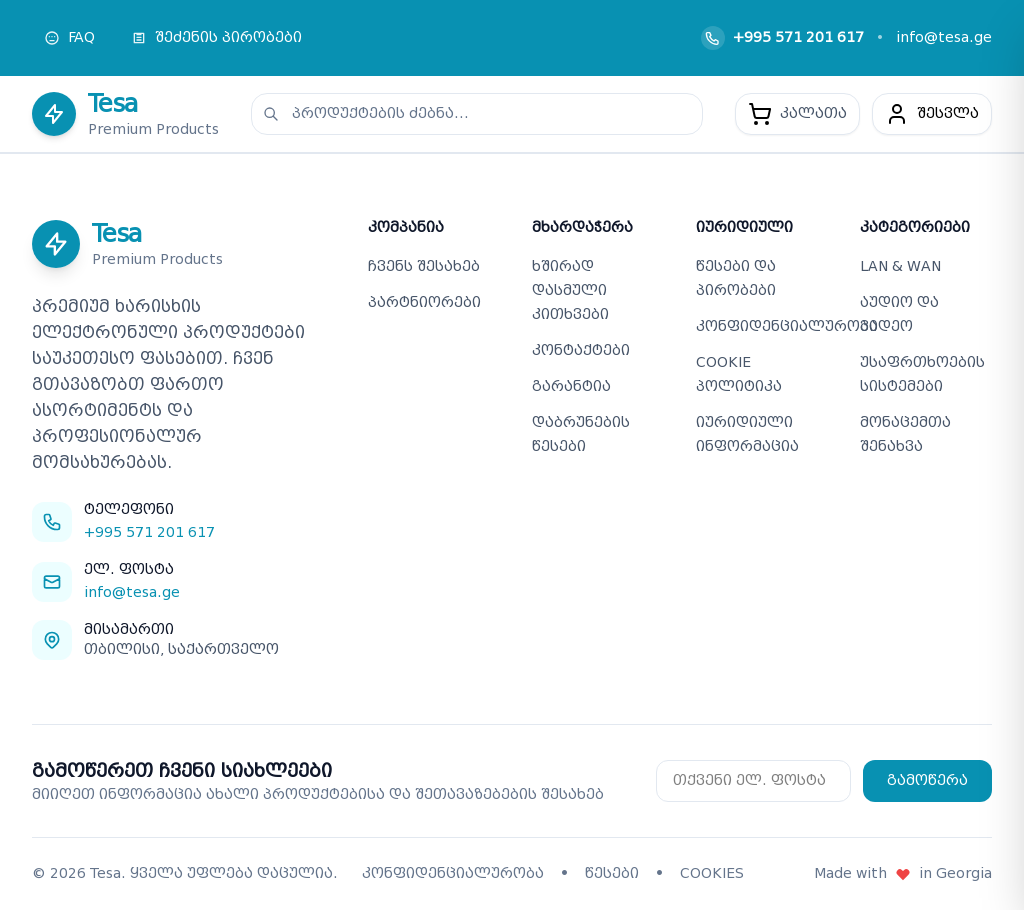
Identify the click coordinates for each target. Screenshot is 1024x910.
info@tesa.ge (944, 37)
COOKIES (712, 873)
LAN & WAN (900, 266)
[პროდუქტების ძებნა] (477, 114)
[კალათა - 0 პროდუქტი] (797, 114)
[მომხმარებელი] (932, 114)
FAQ (69, 37)
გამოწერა (927, 780)
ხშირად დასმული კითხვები (570, 290)
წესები (612, 873)
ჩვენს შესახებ (424, 266)
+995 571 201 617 (798, 37)
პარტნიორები (424, 302)
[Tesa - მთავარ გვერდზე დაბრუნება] (125, 114)
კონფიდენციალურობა (787, 326)
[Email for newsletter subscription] (753, 781)
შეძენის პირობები (216, 37)
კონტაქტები (581, 350)
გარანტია (571, 386)
